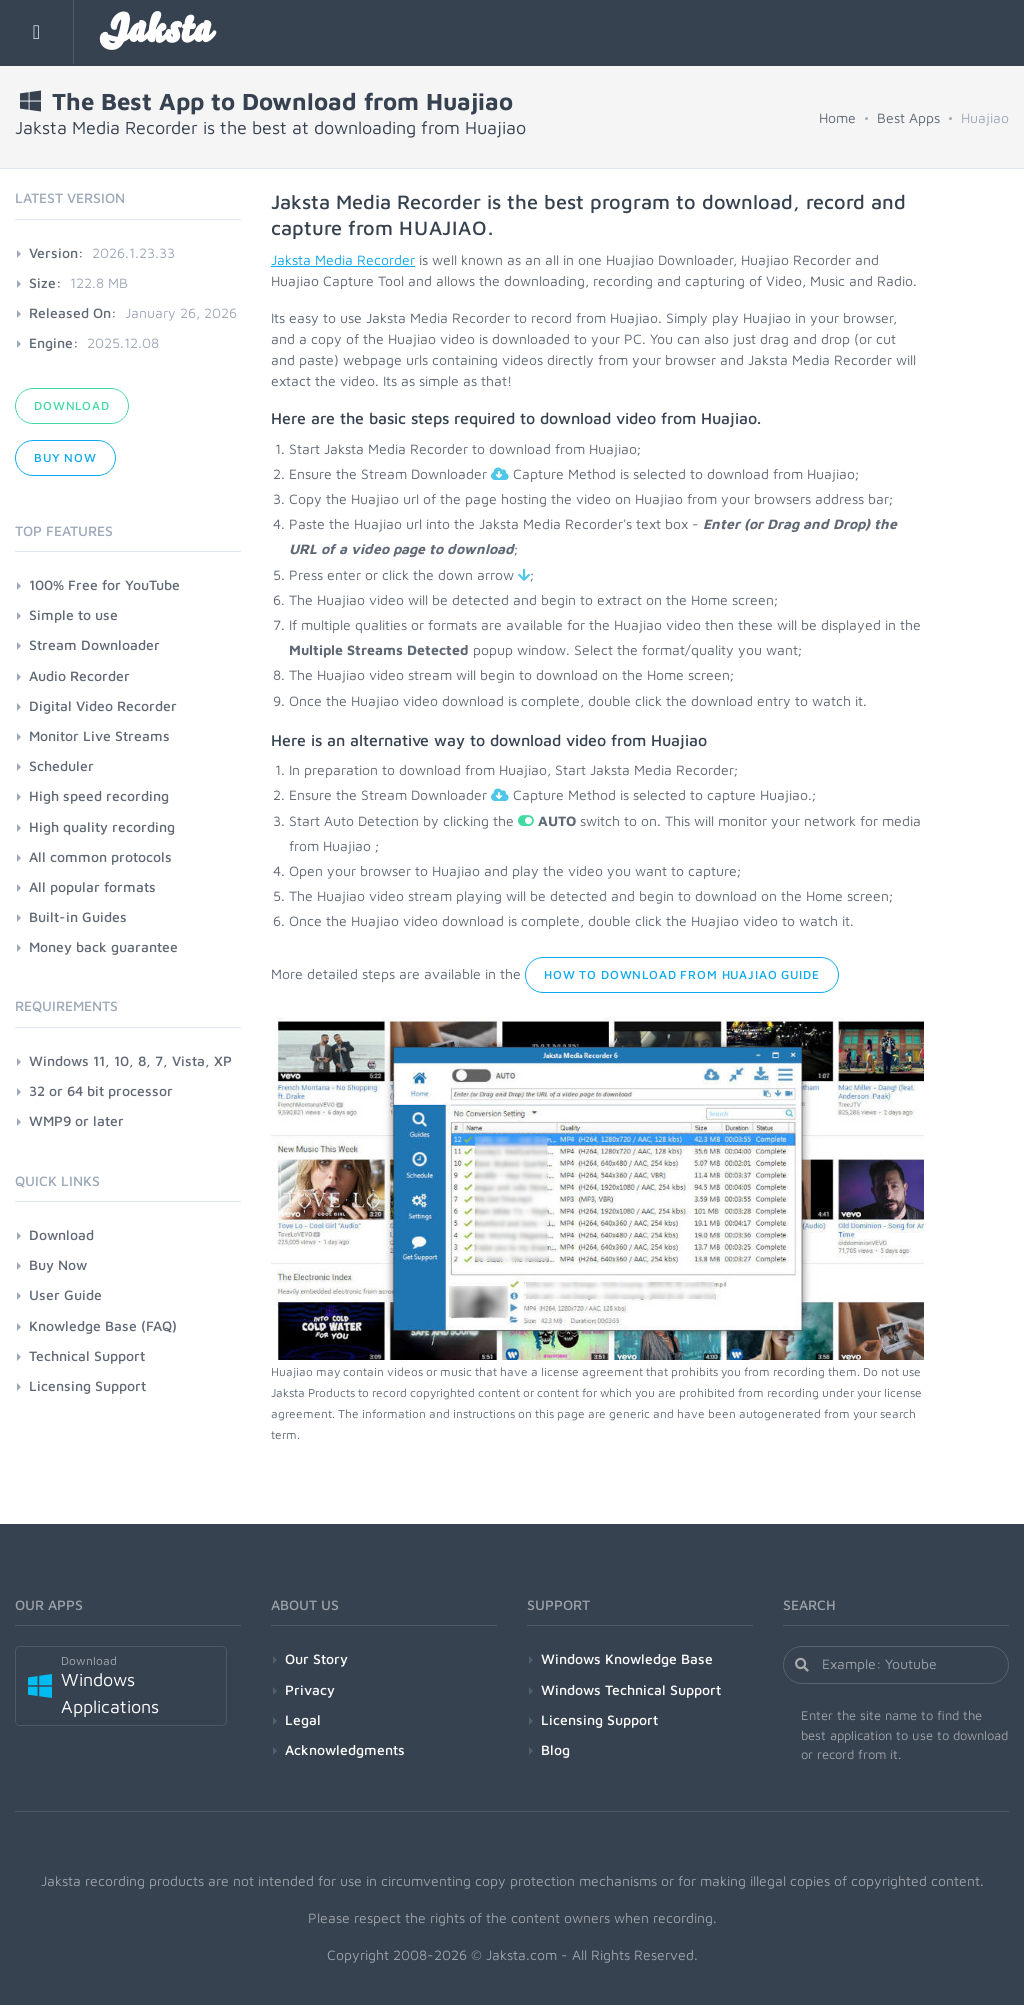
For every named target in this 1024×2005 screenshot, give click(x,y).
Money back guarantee (103, 946)
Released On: (73, 312)
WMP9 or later (76, 1120)
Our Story (316, 1658)
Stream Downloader (94, 644)
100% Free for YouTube (104, 584)
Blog (555, 1749)
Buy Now (65, 457)
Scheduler (61, 765)
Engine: (54, 342)
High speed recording (99, 795)
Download (72, 405)
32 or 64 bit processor (101, 1090)
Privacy (310, 1689)
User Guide (65, 1294)
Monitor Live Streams (99, 735)
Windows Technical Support (631, 1689)
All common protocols (100, 856)
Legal (303, 1719)
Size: (45, 282)
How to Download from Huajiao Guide (682, 974)
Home (837, 117)
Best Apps (908, 117)
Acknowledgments (345, 1749)
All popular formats (92, 886)
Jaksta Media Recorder (343, 259)
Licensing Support (87, 1385)
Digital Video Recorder (103, 705)
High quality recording (102, 826)
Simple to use (73, 614)
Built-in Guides (78, 916)
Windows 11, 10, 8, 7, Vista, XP (130, 1060)
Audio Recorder (79, 675)
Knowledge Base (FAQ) (103, 1325)
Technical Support (87, 1355)
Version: (56, 252)
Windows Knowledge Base (627, 1658)
